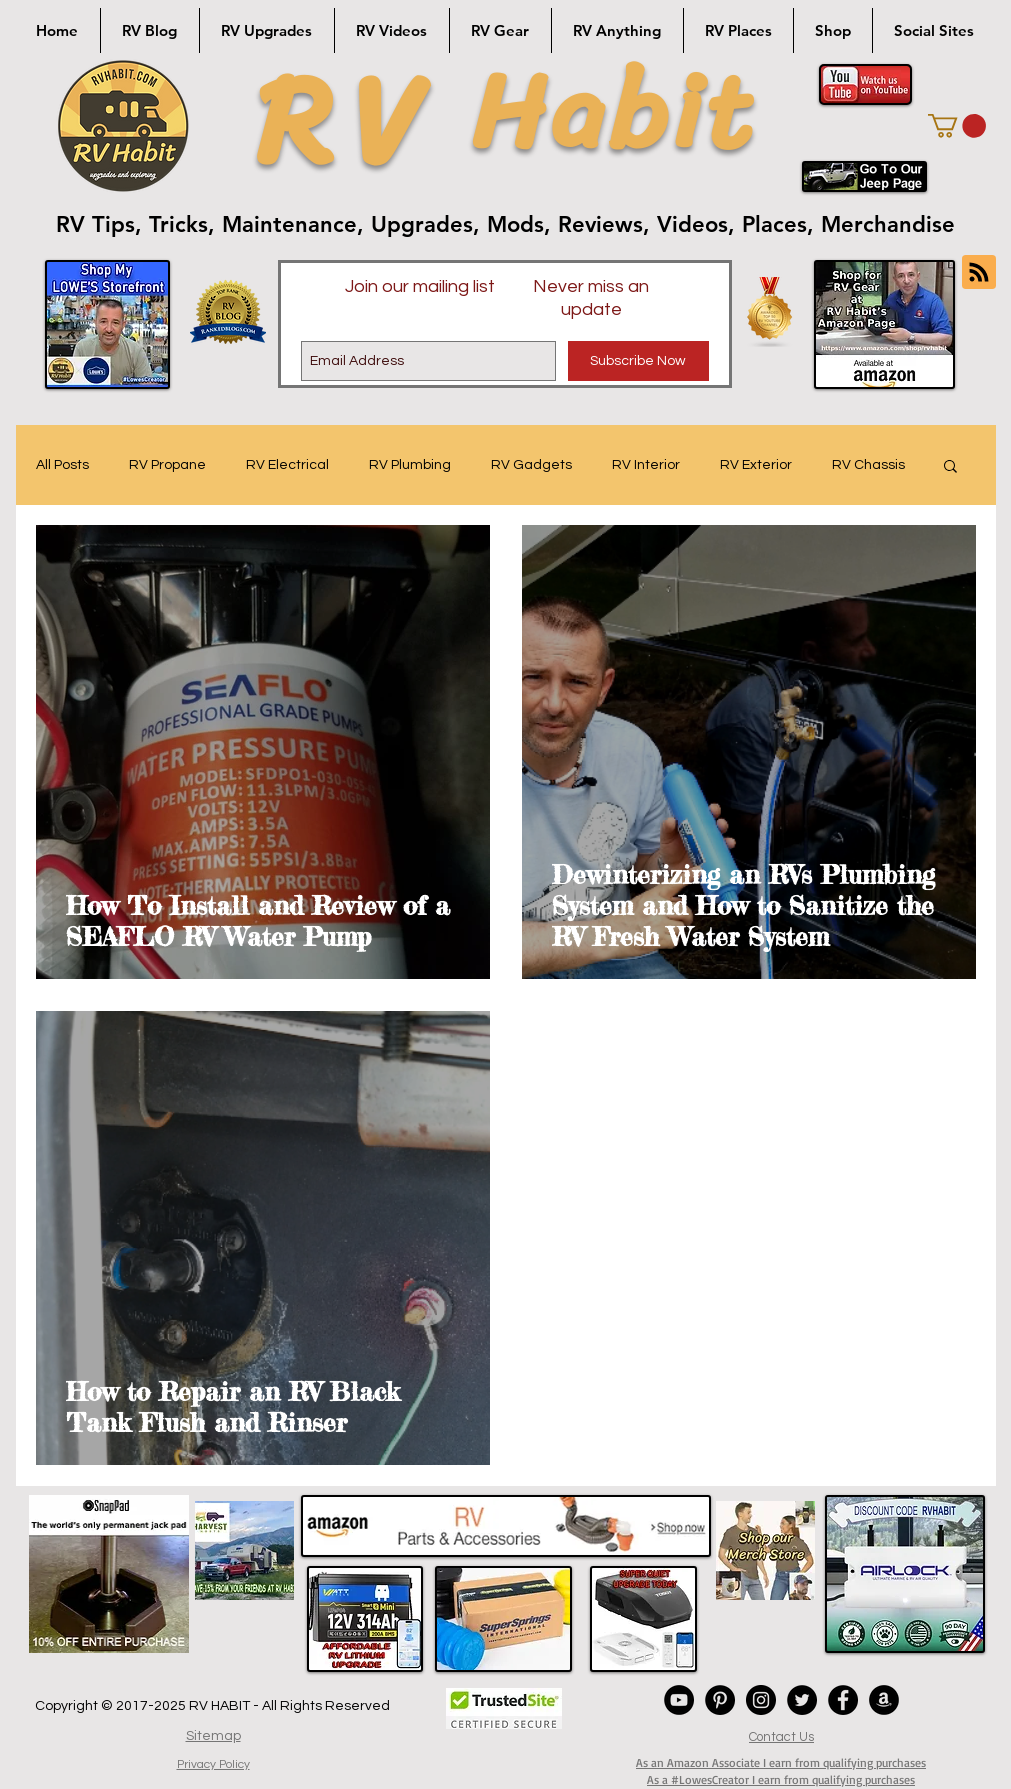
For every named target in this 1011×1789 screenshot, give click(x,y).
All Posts (62, 465)
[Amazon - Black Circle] (884, 1700)
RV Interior (646, 465)
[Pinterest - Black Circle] (720, 1700)
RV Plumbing (410, 465)
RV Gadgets (531, 465)
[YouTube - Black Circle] (679, 1700)
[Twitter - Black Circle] (802, 1700)
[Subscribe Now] (638, 361)
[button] (957, 126)
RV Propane (167, 465)
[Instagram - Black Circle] (761, 1700)
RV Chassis (868, 465)
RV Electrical (287, 465)
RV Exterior (756, 465)
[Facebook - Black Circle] (843, 1700)
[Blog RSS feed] (979, 273)
